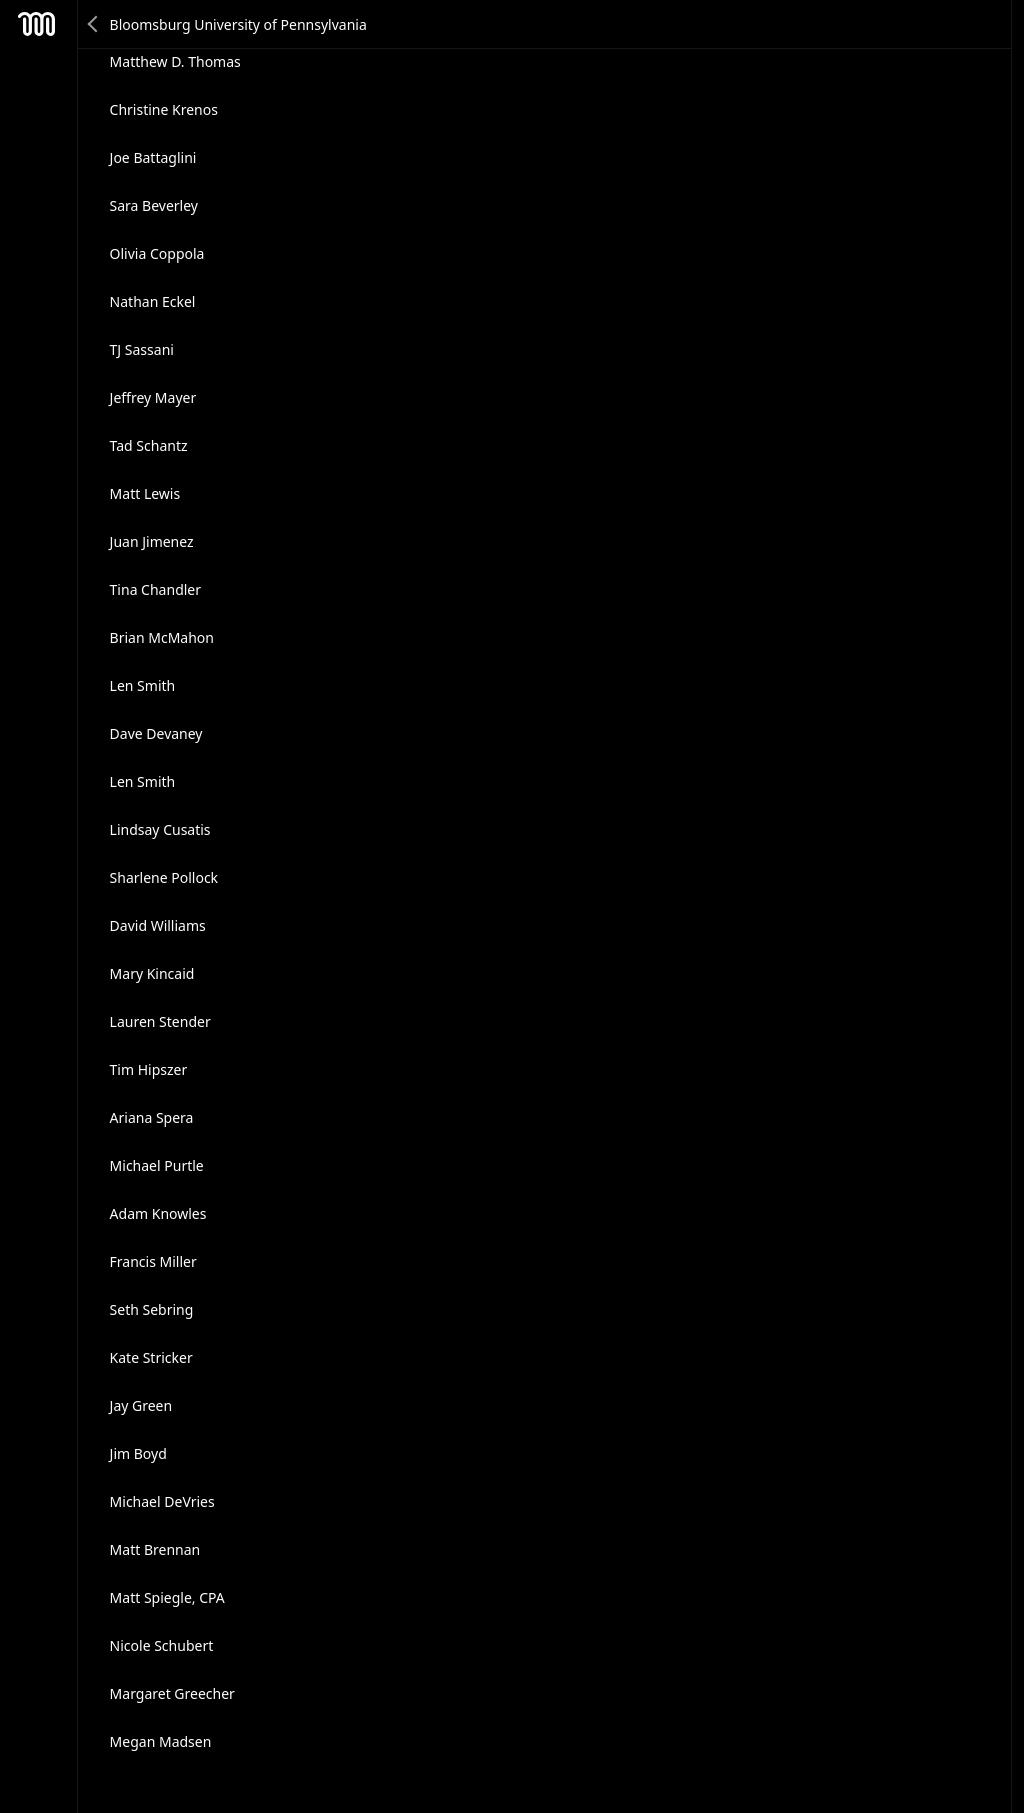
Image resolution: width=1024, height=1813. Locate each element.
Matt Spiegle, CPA (167, 1597)
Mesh (37, 24)
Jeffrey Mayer (153, 397)
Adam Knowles (158, 1213)
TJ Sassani (142, 349)
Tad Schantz (149, 445)
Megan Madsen (161, 1741)
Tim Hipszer (149, 1069)
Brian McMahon (162, 637)
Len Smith (143, 685)
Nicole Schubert (162, 1645)
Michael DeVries (162, 1501)
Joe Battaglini (153, 157)
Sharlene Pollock (164, 877)
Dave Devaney (156, 733)
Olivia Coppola (157, 253)
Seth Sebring (152, 1309)
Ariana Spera (152, 1117)
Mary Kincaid (152, 973)
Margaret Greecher (172, 1693)
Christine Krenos (164, 109)
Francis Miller (153, 1261)
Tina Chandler (155, 589)
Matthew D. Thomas (175, 61)
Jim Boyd (138, 1453)
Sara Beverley (154, 205)
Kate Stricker (151, 1357)
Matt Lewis (145, 493)
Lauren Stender (160, 1021)
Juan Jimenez (152, 541)
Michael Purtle (157, 1165)
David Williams (158, 925)
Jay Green (141, 1405)
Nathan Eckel (153, 301)
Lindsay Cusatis (160, 829)
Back (94, 24)
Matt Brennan (155, 1549)
